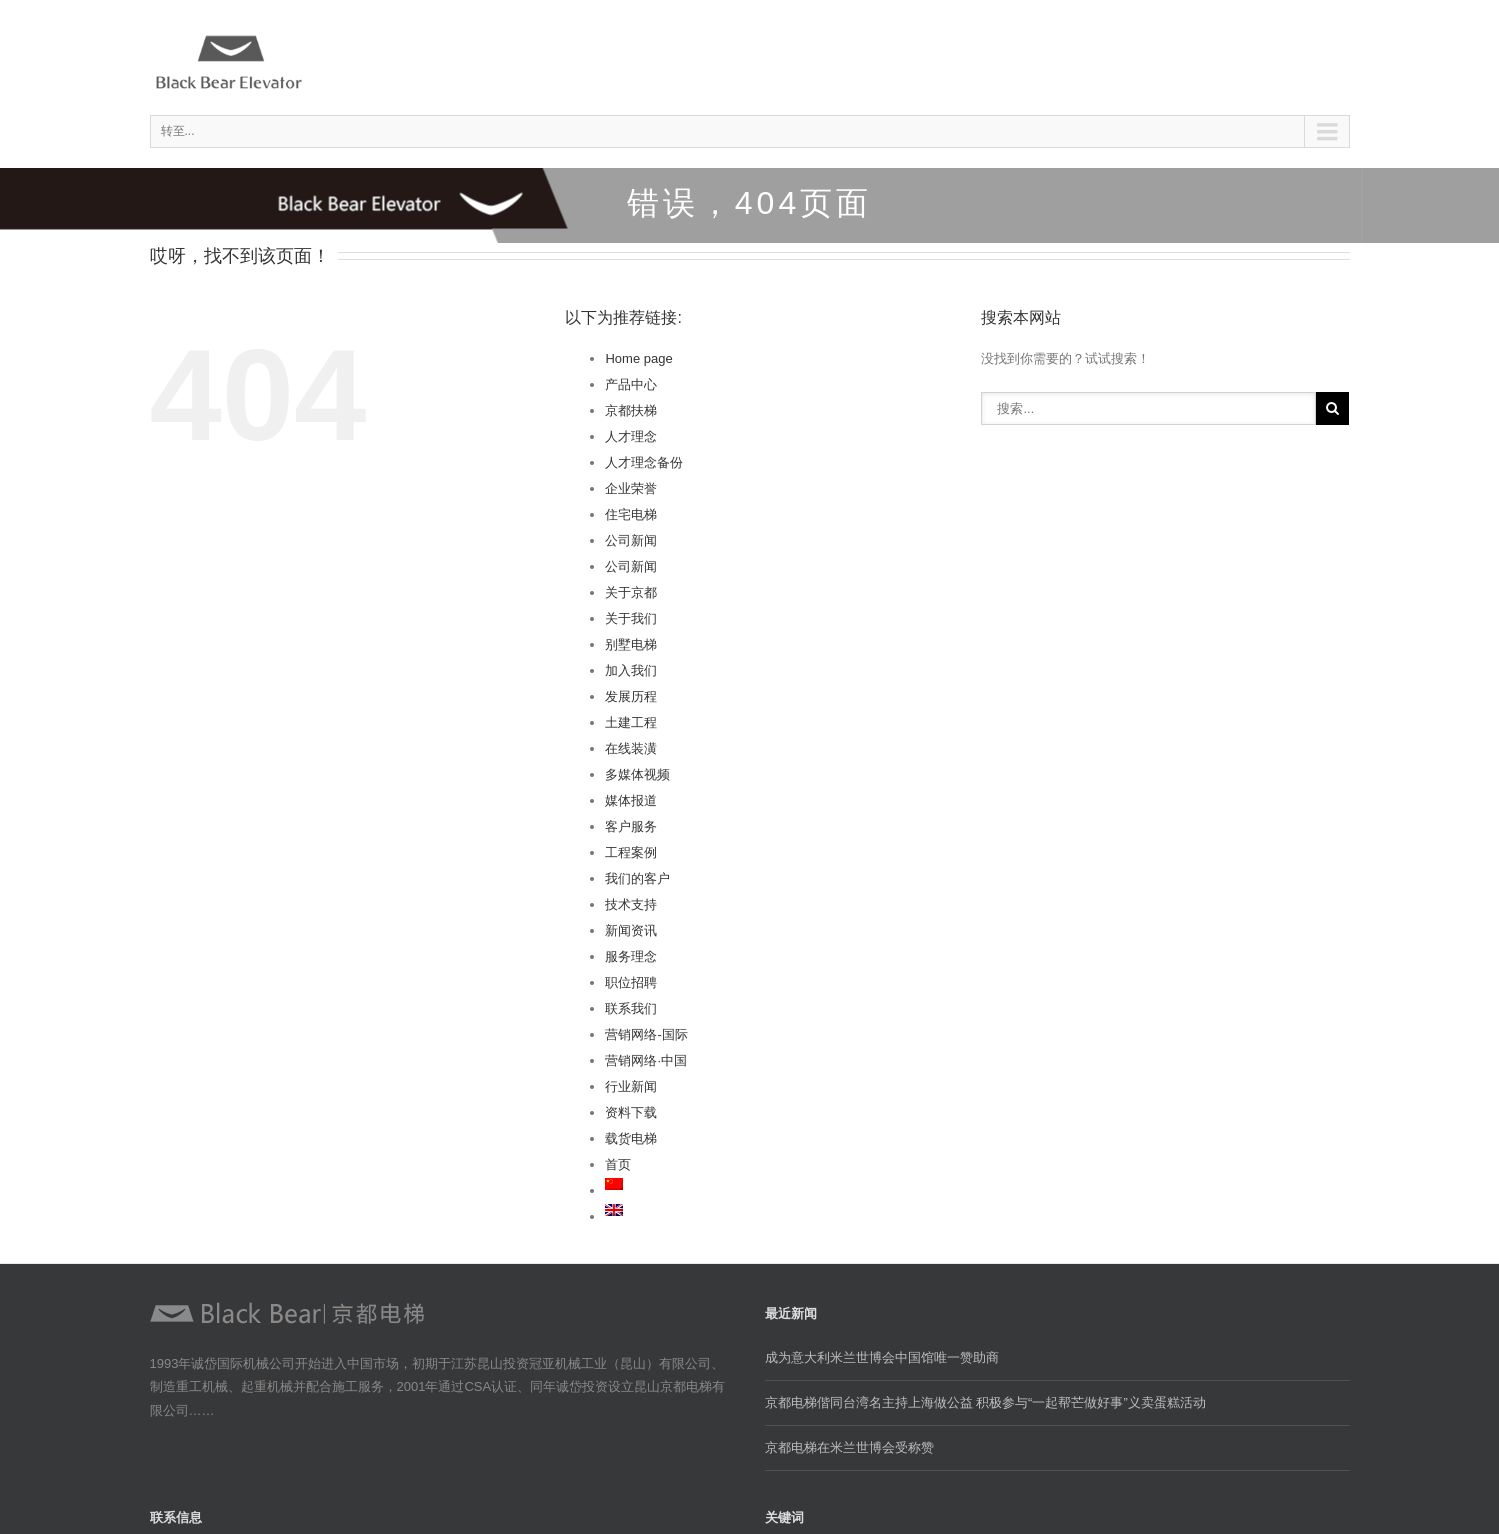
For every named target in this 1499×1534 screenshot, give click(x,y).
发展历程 (631, 696)
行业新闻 (631, 1086)
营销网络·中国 (646, 1060)
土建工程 (631, 722)
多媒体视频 (637, 774)
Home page (638, 358)
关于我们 (631, 618)
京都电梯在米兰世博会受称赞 (849, 1447)
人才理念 (631, 436)
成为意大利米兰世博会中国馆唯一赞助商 (882, 1357)
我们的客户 (637, 878)
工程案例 (631, 852)
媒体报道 (631, 800)
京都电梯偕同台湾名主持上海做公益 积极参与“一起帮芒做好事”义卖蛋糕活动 (985, 1402)
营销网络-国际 (646, 1034)
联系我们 (631, 1008)
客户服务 (631, 826)
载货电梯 (631, 1138)
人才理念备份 (644, 462)
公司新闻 (631, 540)
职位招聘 (631, 982)
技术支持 (631, 904)
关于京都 (631, 592)
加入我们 (631, 670)
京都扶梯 (631, 410)
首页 (618, 1164)
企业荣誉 (631, 488)
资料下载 (631, 1112)
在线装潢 (631, 748)
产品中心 (631, 384)
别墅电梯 (631, 644)
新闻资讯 (631, 930)
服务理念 (631, 956)
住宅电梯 (631, 514)
